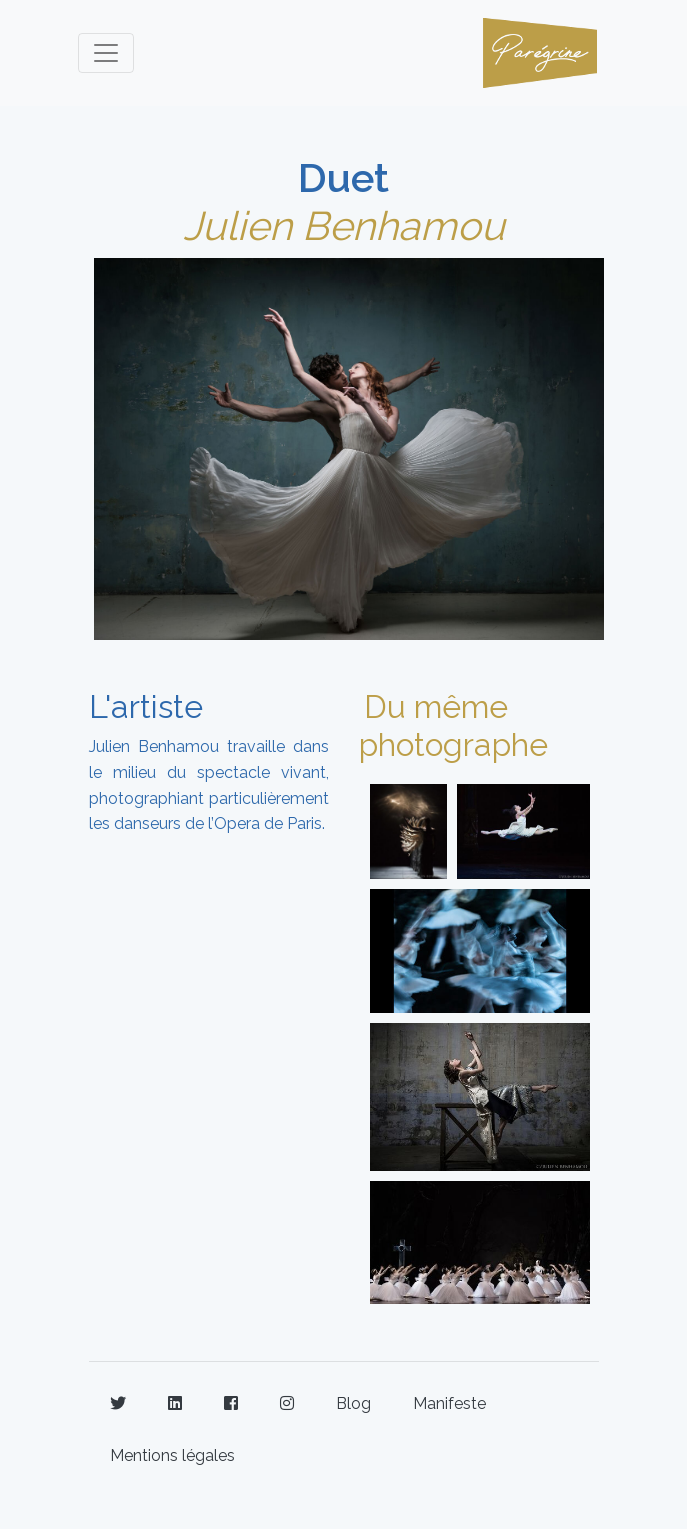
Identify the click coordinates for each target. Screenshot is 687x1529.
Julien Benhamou (344, 225)
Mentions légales (172, 1455)
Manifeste (449, 1403)
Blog (353, 1403)
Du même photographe (453, 725)
